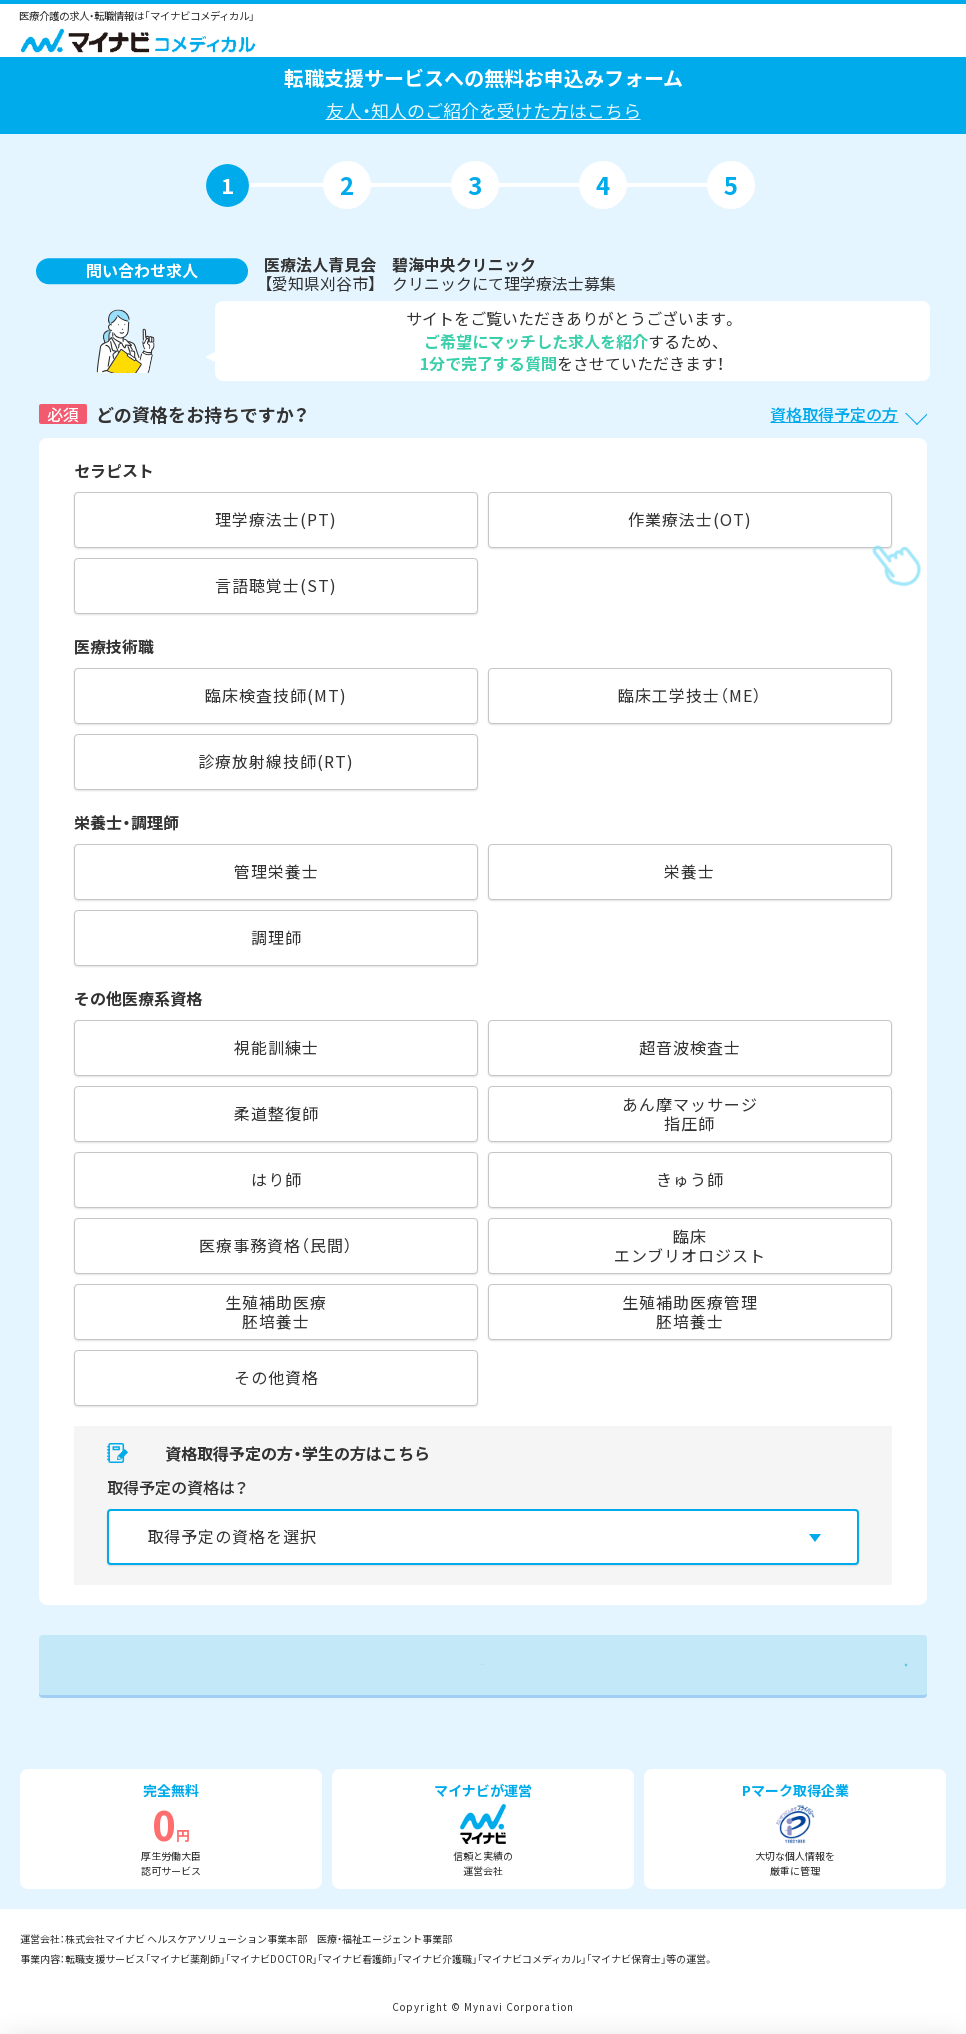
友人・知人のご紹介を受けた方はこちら (483, 110)
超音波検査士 (690, 1047)
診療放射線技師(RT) (276, 761)
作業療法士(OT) (690, 519)
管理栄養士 (276, 871)
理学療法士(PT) (276, 519)
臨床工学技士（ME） (690, 695)
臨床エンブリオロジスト (690, 1245)
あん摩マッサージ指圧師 (690, 1113)
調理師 (276, 937)
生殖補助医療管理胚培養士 (690, 1311)
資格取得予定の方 (834, 414)
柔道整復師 (276, 1113)
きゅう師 (690, 1179)
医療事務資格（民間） (276, 1245)
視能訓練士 (276, 1047)
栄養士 (689, 871)
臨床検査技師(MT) (276, 695)
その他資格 (276, 1377)
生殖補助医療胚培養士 (276, 1311)
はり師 (276, 1179)
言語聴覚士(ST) (276, 585)
